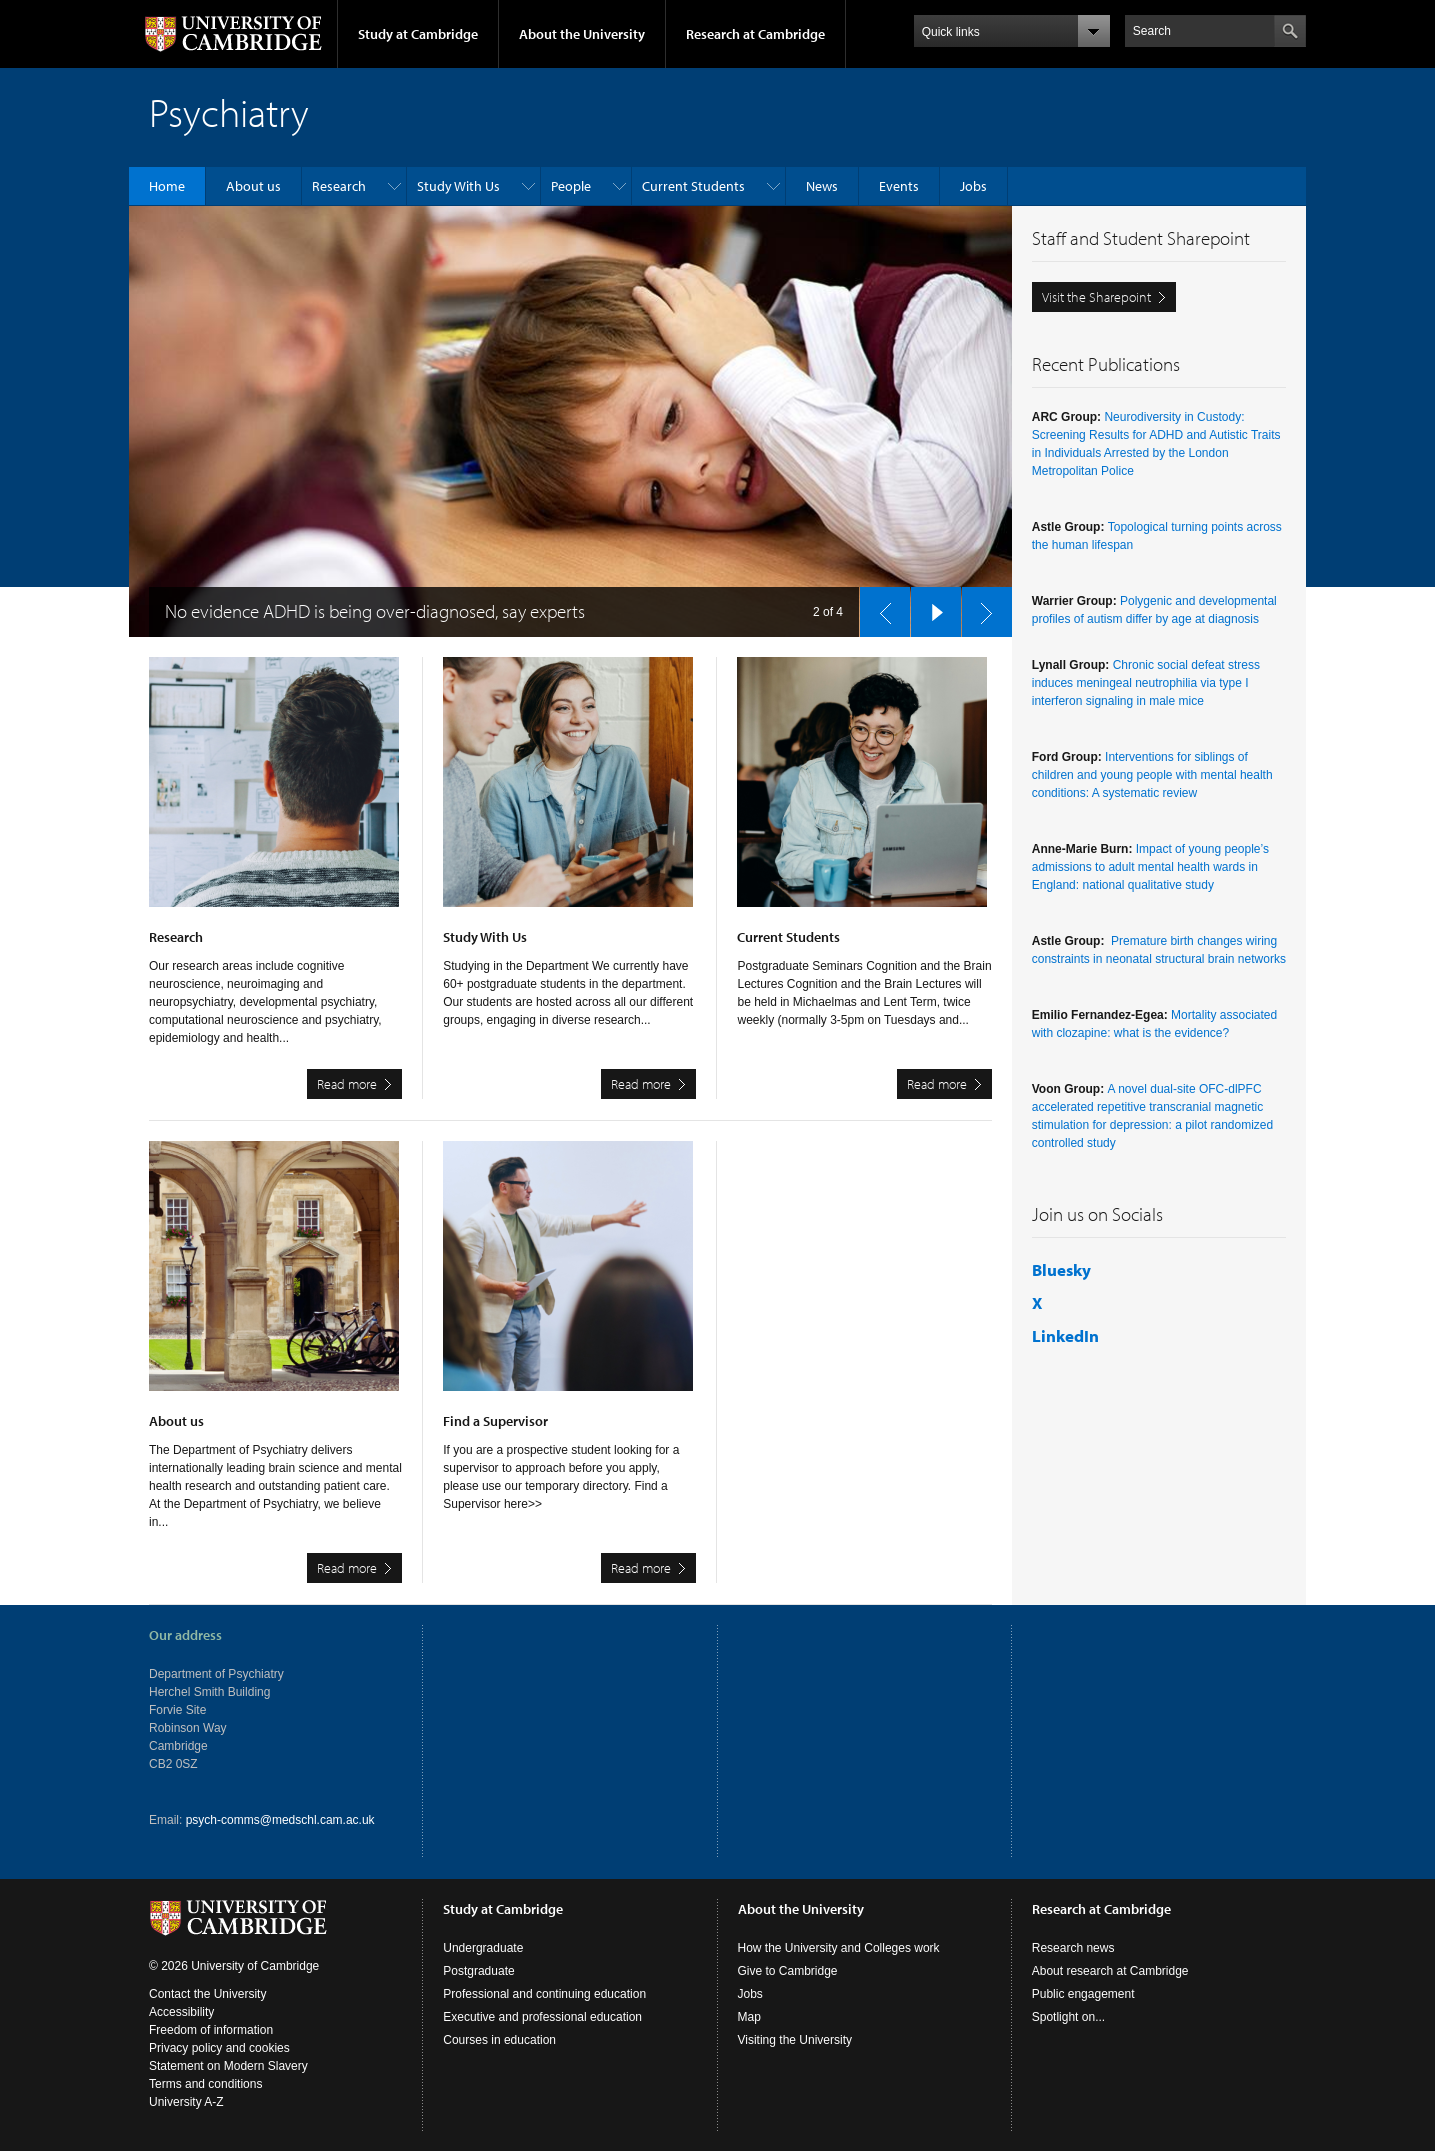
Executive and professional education (542, 2017)
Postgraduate (478, 1971)
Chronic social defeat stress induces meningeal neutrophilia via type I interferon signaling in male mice (1146, 683)
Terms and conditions (205, 2084)
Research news (1073, 1948)
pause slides (930, 607)
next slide (981, 607)
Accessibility (181, 2012)
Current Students (693, 186)
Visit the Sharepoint (1096, 297)
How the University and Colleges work (839, 1948)
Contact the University (207, 1994)
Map (749, 2017)
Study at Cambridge (418, 34)
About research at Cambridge (1110, 1971)
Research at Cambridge (755, 34)
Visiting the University (795, 2040)
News (822, 186)
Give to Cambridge (788, 1971)
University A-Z (186, 2102)
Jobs (973, 186)
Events (899, 186)
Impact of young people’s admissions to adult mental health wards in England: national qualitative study (1150, 867)
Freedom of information (211, 2030)
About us (253, 186)
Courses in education (499, 2040)
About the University (582, 34)
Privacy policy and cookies (219, 2048)
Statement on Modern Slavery (228, 2066)
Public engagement (1083, 1994)
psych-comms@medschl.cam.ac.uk (280, 1820)
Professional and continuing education (544, 1994)
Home (167, 186)
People (571, 186)
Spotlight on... (1068, 2017)
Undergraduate (483, 1948)
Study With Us (458, 186)
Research (339, 186)
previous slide (879, 607)
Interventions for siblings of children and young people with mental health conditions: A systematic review (1152, 775)
